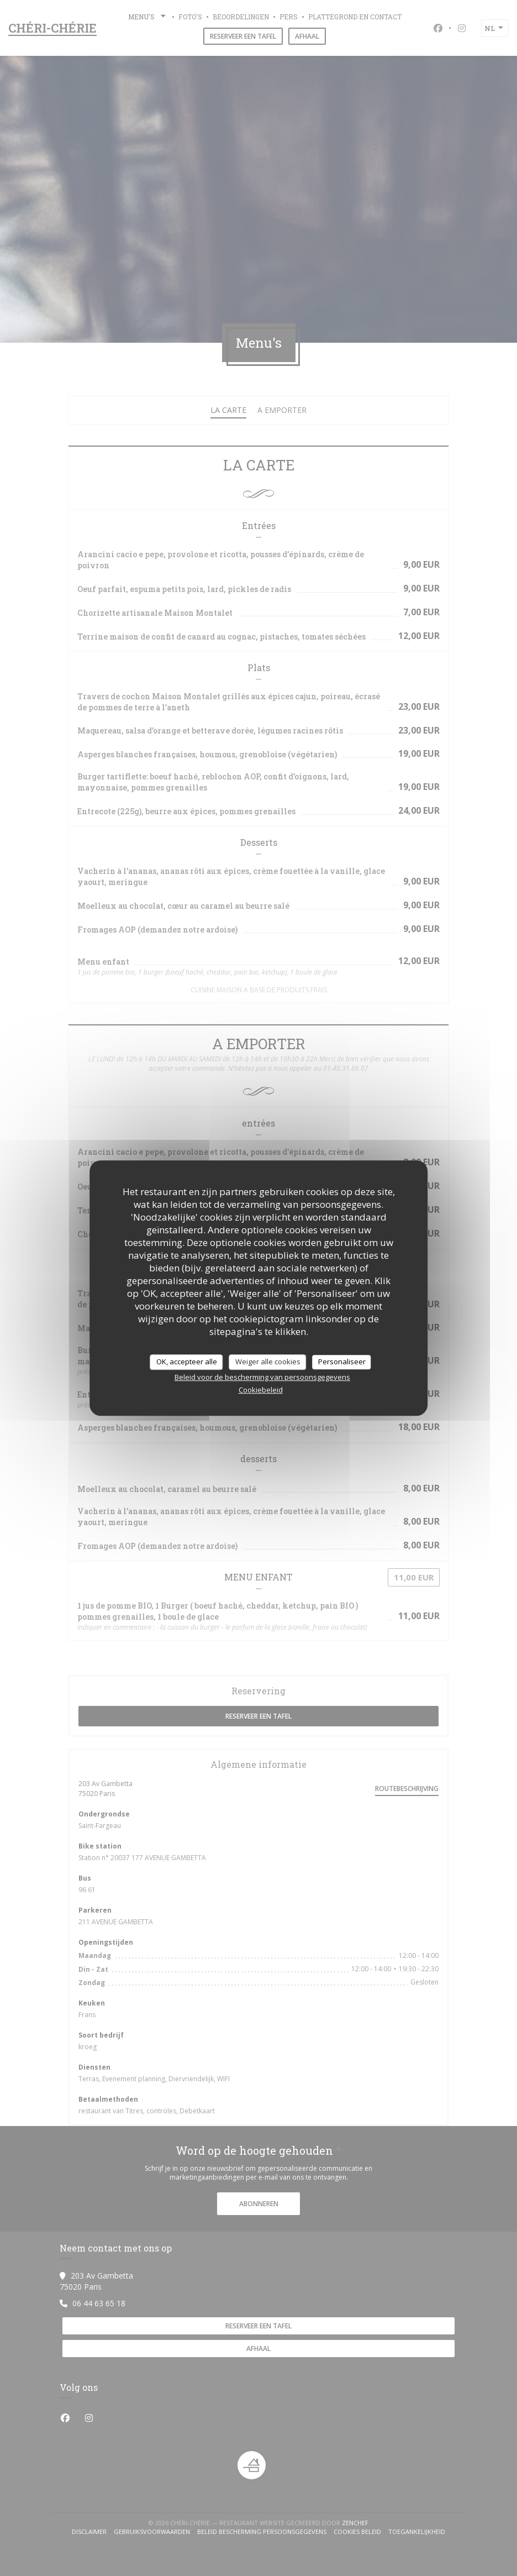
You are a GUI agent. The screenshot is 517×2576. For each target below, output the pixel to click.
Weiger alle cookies (267, 1361)
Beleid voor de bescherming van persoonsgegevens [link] (262, 1377)
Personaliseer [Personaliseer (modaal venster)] (342, 1361)
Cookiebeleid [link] (261, 1390)
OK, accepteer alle (186, 1361)
